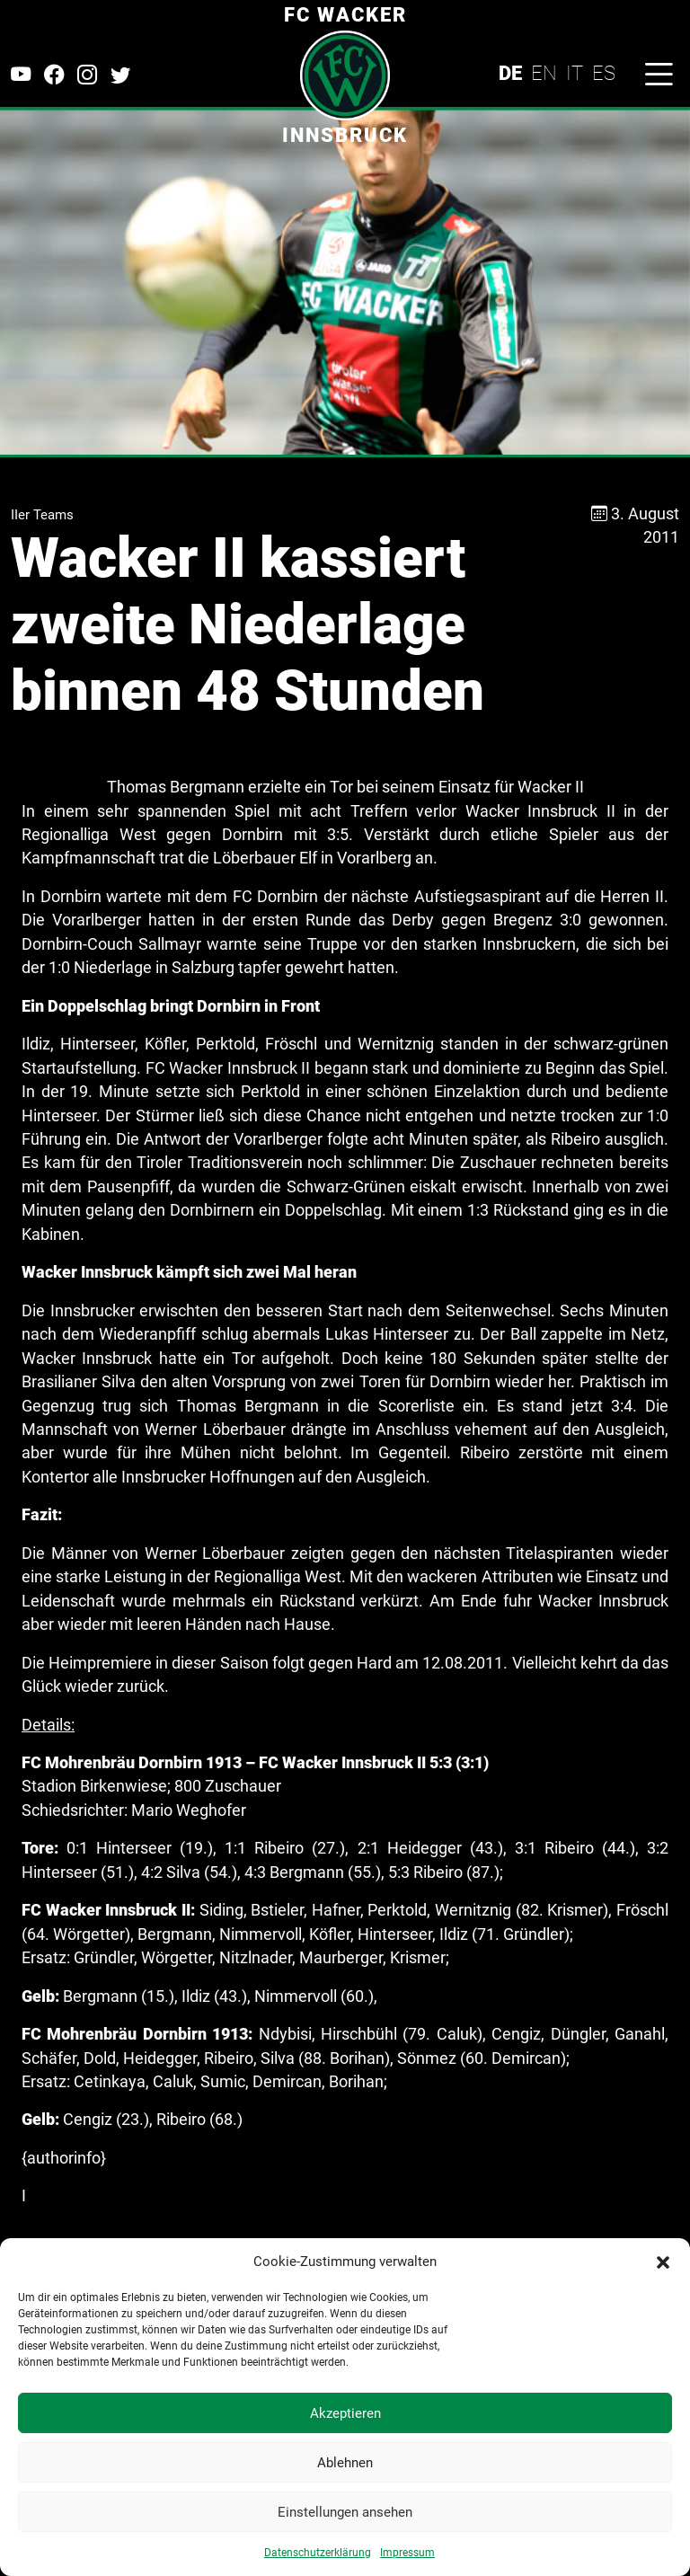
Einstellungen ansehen (345, 2512)
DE (510, 72)
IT (574, 72)
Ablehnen (345, 2463)
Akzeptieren (345, 2413)
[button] (663, 2262)
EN (544, 72)
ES (603, 72)
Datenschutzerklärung (317, 2552)
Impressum (407, 2552)
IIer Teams (42, 515)
